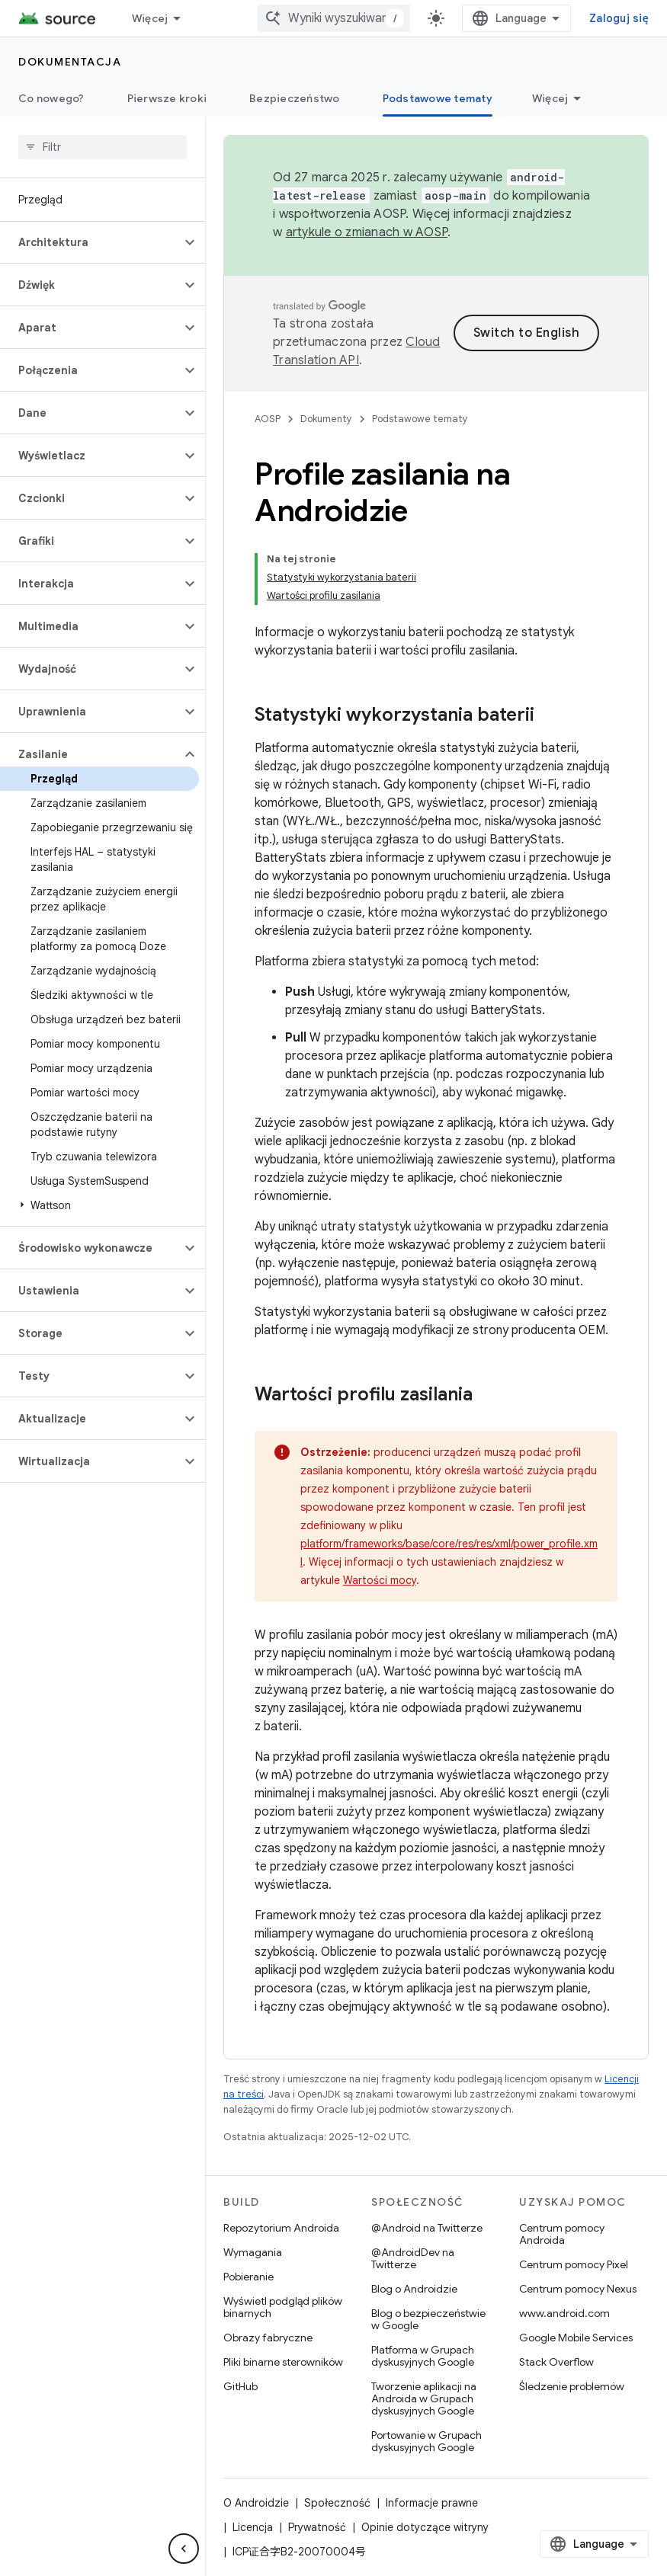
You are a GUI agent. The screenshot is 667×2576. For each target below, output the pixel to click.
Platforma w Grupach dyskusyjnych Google (422, 2356)
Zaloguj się (619, 18)
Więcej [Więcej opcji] (550, 98)
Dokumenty (326, 418)
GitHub (240, 2386)
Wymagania (252, 2252)
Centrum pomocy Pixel (573, 2264)
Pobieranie (248, 2276)
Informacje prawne (432, 2503)
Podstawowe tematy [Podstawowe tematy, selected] (437, 98)
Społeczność (337, 2503)
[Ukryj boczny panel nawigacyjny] (183, 2548)
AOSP (268, 418)
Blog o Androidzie (414, 2289)
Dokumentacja (69, 62)
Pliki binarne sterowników (283, 2362)
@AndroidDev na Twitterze (412, 2258)
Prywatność (317, 2527)
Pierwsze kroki (167, 98)
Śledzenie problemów (571, 2386)
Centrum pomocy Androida (561, 2234)
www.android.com (564, 2313)
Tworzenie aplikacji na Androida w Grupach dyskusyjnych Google (423, 2398)
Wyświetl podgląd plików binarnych (282, 2307)
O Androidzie (256, 2503)
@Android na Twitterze (427, 2228)
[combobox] (334, 18)
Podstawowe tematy (420, 418)
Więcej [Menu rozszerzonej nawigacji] (150, 18)
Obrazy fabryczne (268, 2337)
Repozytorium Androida (281, 2228)
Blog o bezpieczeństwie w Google (428, 2319)
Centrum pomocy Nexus (578, 2289)
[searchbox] (102, 147)
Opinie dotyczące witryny (425, 2527)
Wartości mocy (379, 1580)
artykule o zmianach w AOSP (367, 232)
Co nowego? (51, 98)
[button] (90, 242)
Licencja (252, 2527)
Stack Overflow (556, 2362)
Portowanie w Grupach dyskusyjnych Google (426, 2441)
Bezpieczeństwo (294, 98)
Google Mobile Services (576, 2337)
